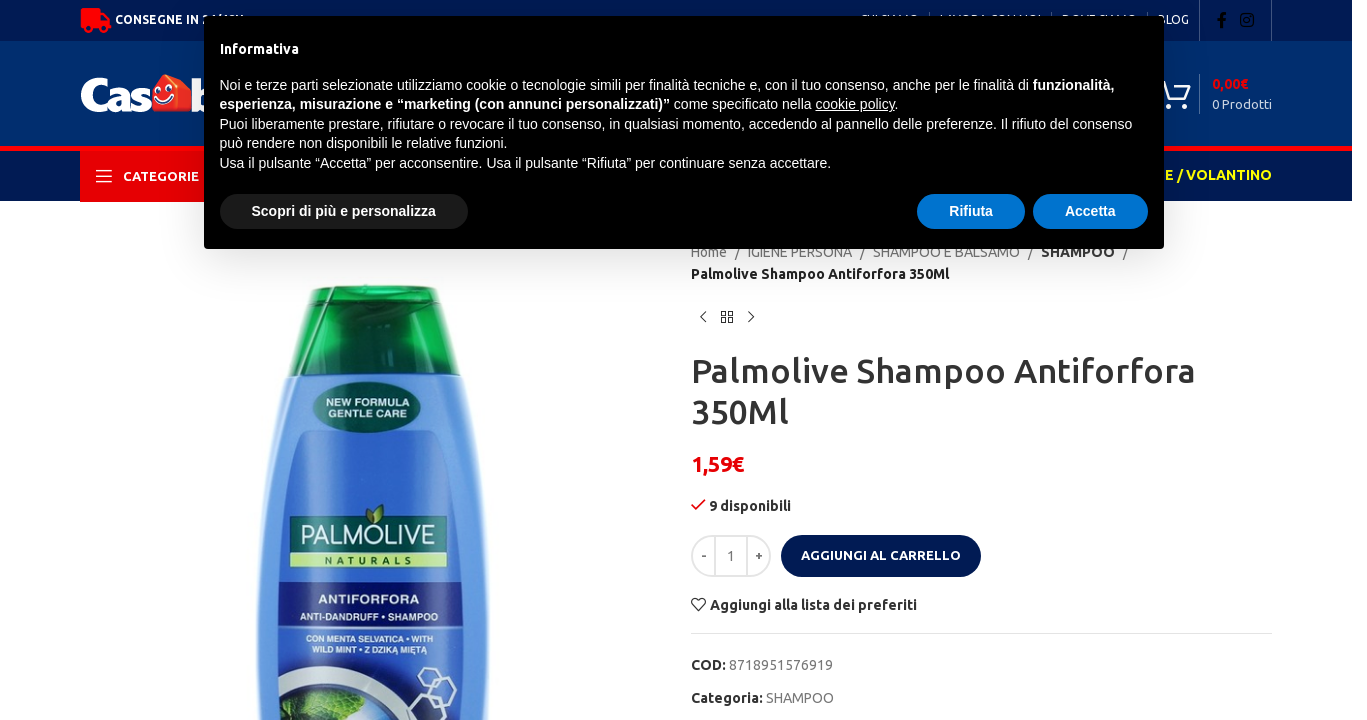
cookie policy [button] (854, 104)
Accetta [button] (1090, 211)
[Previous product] (703, 318)
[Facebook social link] (1222, 20)
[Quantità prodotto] (731, 556)
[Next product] (751, 318)
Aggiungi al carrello (881, 555)
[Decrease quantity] (703, 556)
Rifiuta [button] (971, 211)
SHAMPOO (800, 698)
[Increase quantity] (758, 556)
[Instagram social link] (1247, 20)
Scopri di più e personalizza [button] (344, 211)
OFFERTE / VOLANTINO (1190, 175)
